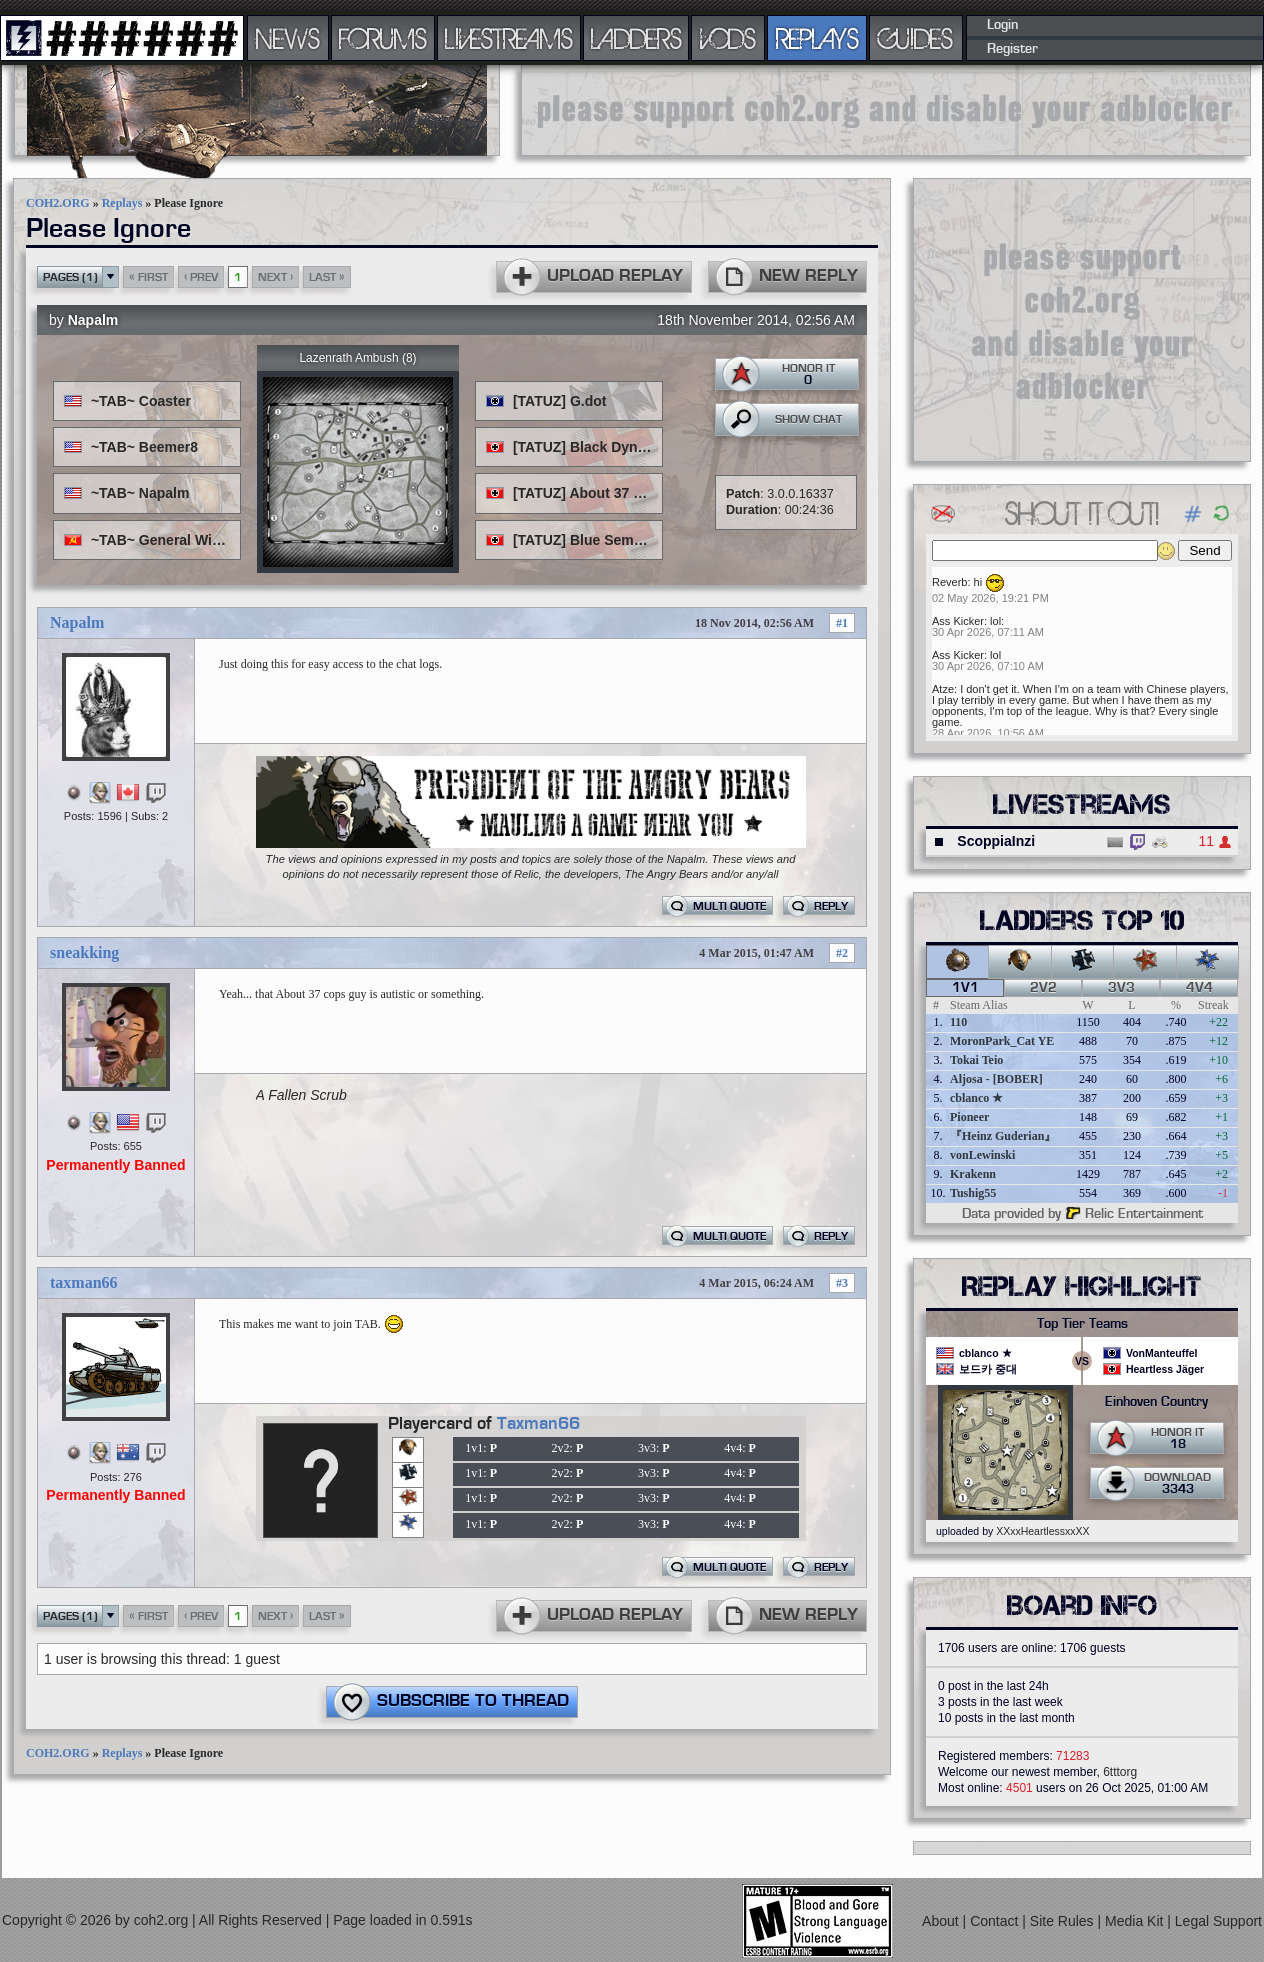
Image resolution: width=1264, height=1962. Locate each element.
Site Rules (1064, 1921)
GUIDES (916, 38)
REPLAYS (817, 38)
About (942, 1921)
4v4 (1199, 988)
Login (1002, 25)
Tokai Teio (976, 1060)
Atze (943, 689)
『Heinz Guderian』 (1003, 1136)
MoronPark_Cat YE (1002, 1041)
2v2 (1043, 988)
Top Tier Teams (1082, 1324)
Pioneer (969, 1117)
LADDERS (636, 38)
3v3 (1121, 988)
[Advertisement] (886, 110)
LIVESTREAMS (509, 38)
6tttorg (1120, 1772)
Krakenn (973, 1174)
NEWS (288, 38)
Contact (996, 1921)
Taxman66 (538, 1424)
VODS (728, 38)
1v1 (965, 988)
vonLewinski (982, 1155)
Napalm (93, 320)
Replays (122, 203)
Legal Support (1218, 1921)
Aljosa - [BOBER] (996, 1079)
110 (958, 1022)
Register (1012, 49)
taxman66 (84, 1282)
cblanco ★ (976, 1098)
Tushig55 (973, 1193)
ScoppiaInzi (996, 841)
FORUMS (383, 38)
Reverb (949, 582)
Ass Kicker (958, 621)
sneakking (84, 952)
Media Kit (1136, 1921)
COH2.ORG (58, 203)
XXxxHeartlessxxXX (1042, 1531)
